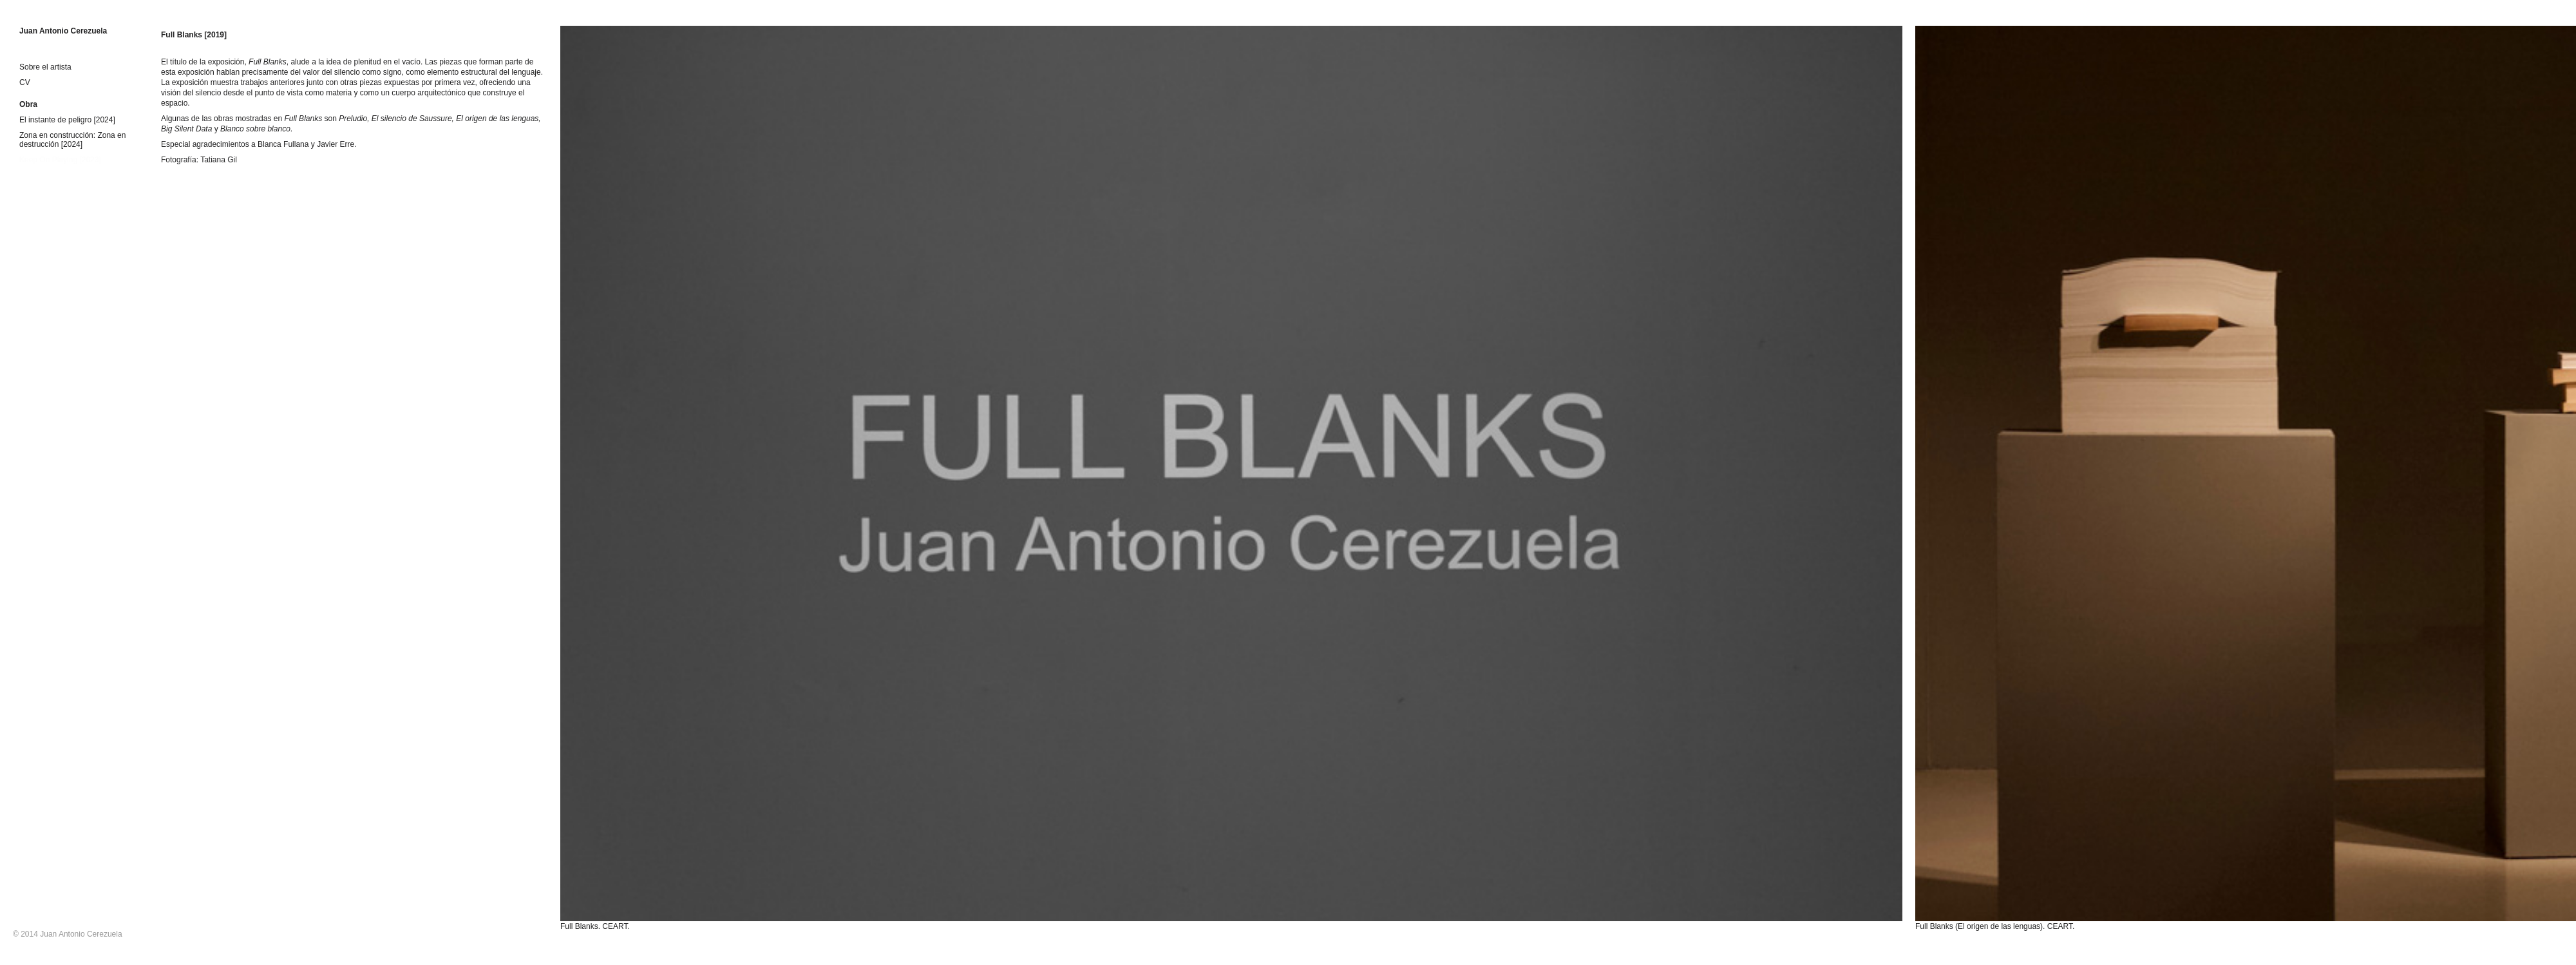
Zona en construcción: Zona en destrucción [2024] (72, 140)
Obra (28, 104)
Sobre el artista (45, 67)
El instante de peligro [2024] (67, 119)
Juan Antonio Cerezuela (63, 30)
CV (24, 82)
